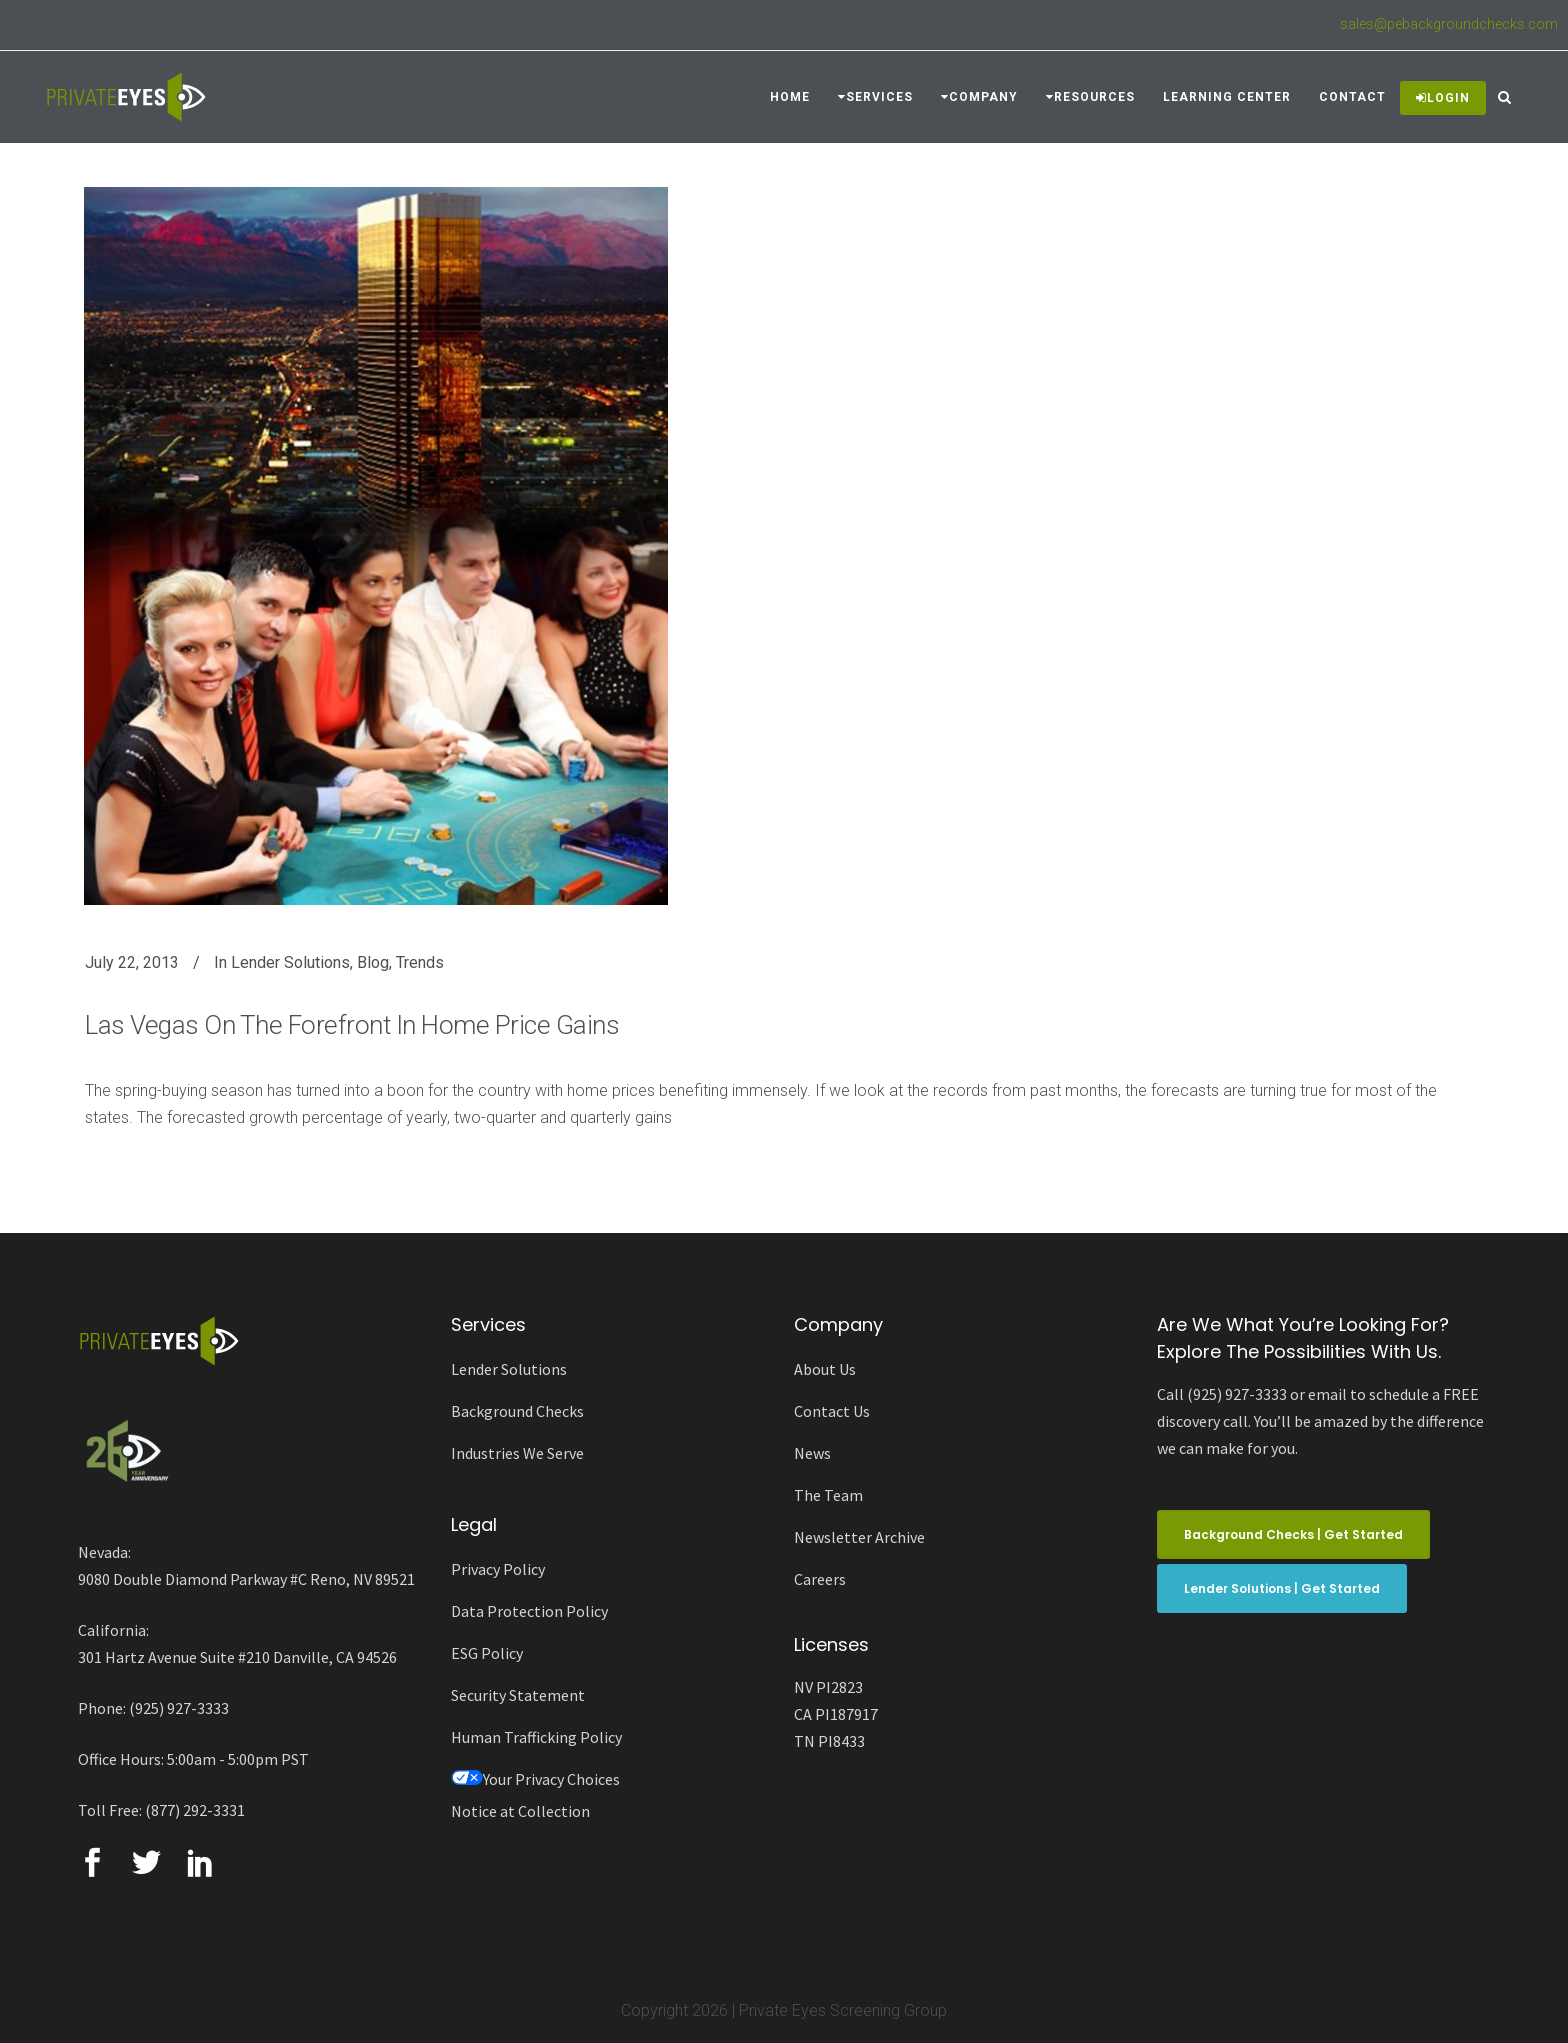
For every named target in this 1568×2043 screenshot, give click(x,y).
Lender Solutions (290, 962)
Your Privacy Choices (535, 1779)
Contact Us (832, 1411)
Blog (373, 962)
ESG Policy (487, 1653)
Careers (820, 1579)
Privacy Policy (498, 1569)
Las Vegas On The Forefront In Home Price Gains (352, 1025)
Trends (420, 962)
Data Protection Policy (529, 1611)
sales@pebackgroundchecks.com (1449, 24)
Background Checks (517, 1411)
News (812, 1453)
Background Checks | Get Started (1293, 1534)
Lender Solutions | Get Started (1282, 1588)
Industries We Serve (517, 1453)
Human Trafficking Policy (536, 1737)
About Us (825, 1369)
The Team (828, 1495)
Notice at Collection (520, 1811)
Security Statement (518, 1695)
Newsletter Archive (859, 1537)
